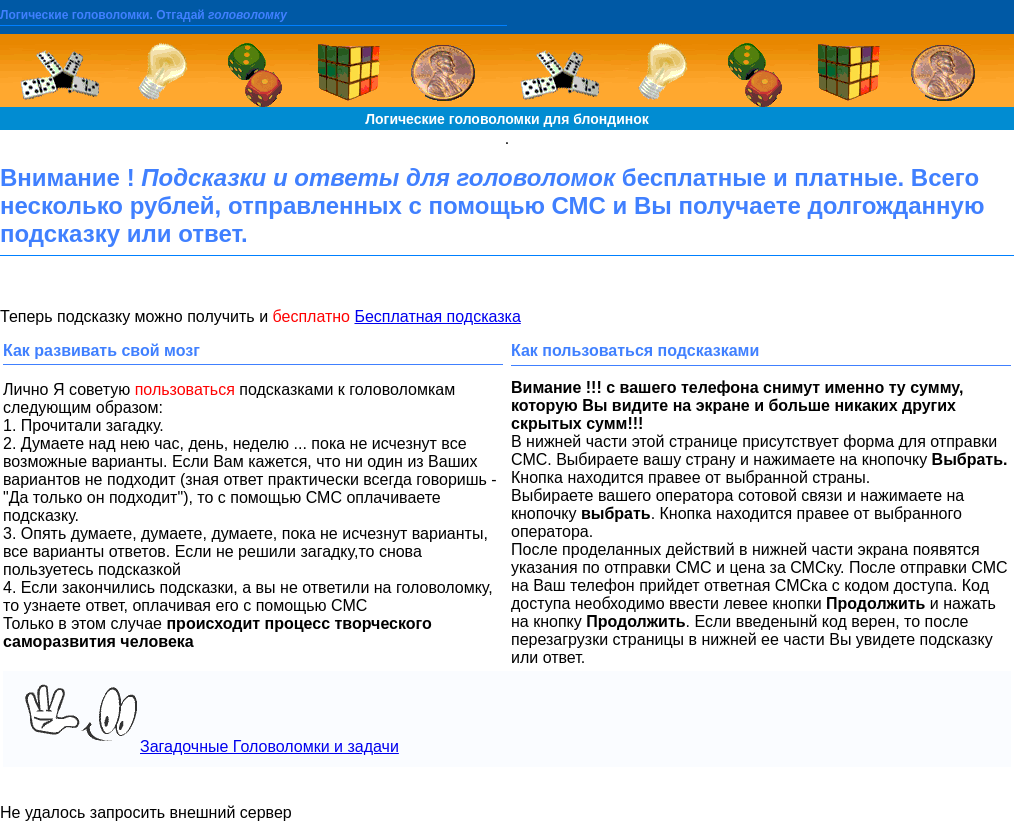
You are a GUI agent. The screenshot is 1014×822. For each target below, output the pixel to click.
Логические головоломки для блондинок (507, 119)
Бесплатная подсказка (437, 316)
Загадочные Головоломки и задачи (207, 718)
